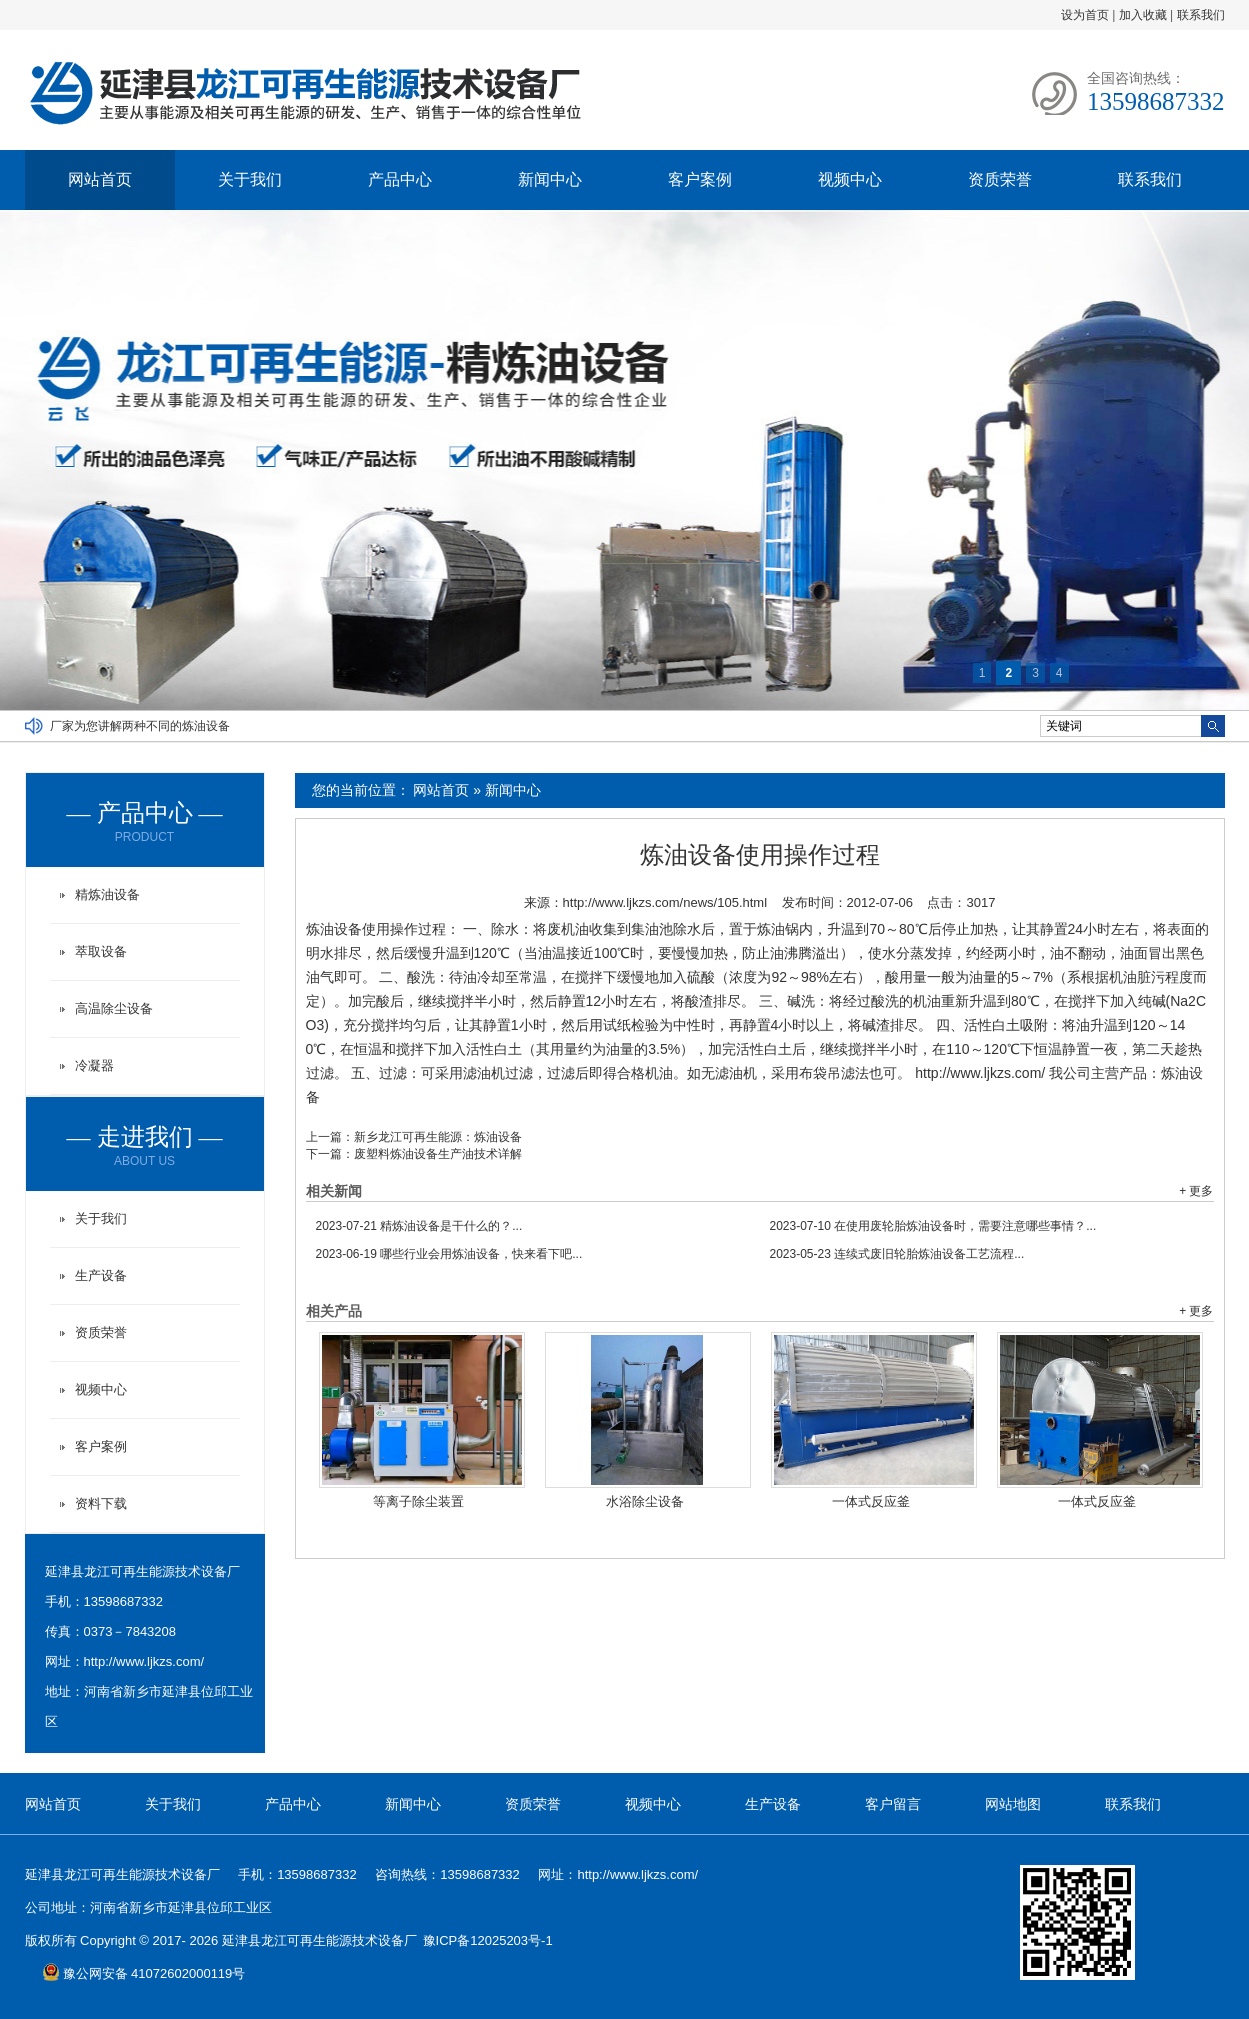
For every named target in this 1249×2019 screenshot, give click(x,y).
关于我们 (250, 179)
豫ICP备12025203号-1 (488, 1940)
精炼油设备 (107, 894)
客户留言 (893, 1804)
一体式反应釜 (871, 1501)
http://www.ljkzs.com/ (144, 1661)
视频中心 (850, 179)
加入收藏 (1143, 15)
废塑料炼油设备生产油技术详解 (438, 1154)
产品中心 (400, 179)
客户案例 (700, 179)
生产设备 (101, 1275)
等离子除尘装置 (418, 1501)
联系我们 (1201, 15)
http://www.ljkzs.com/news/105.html (665, 902)
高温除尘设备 (114, 1008)
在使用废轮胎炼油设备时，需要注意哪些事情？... (933, 1226)
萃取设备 (101, 951)
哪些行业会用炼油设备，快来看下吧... (449, 1254)
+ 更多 (1196, 1191)
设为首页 (1085, 15)
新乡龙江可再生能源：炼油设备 (438, 1137)
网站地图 (1013, 1804)
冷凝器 (94, 1065)
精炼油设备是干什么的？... (419, 1226)
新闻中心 (550, 179)
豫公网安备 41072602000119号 (144, 1973)
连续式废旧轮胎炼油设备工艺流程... (897, 1254)
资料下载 (101, 1503)
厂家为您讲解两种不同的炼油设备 (140, 726)
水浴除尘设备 (645, 1501)
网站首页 (100, 179)
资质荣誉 (1000, 179)
